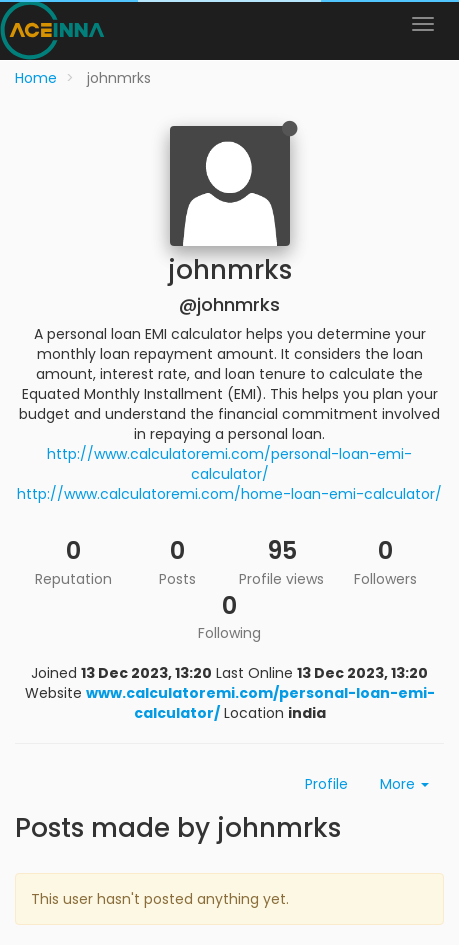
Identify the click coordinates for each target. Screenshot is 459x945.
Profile (326, 784)
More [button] (404, 784)
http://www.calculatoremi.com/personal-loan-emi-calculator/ (229, 464)
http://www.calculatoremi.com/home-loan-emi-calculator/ (229, 494)
